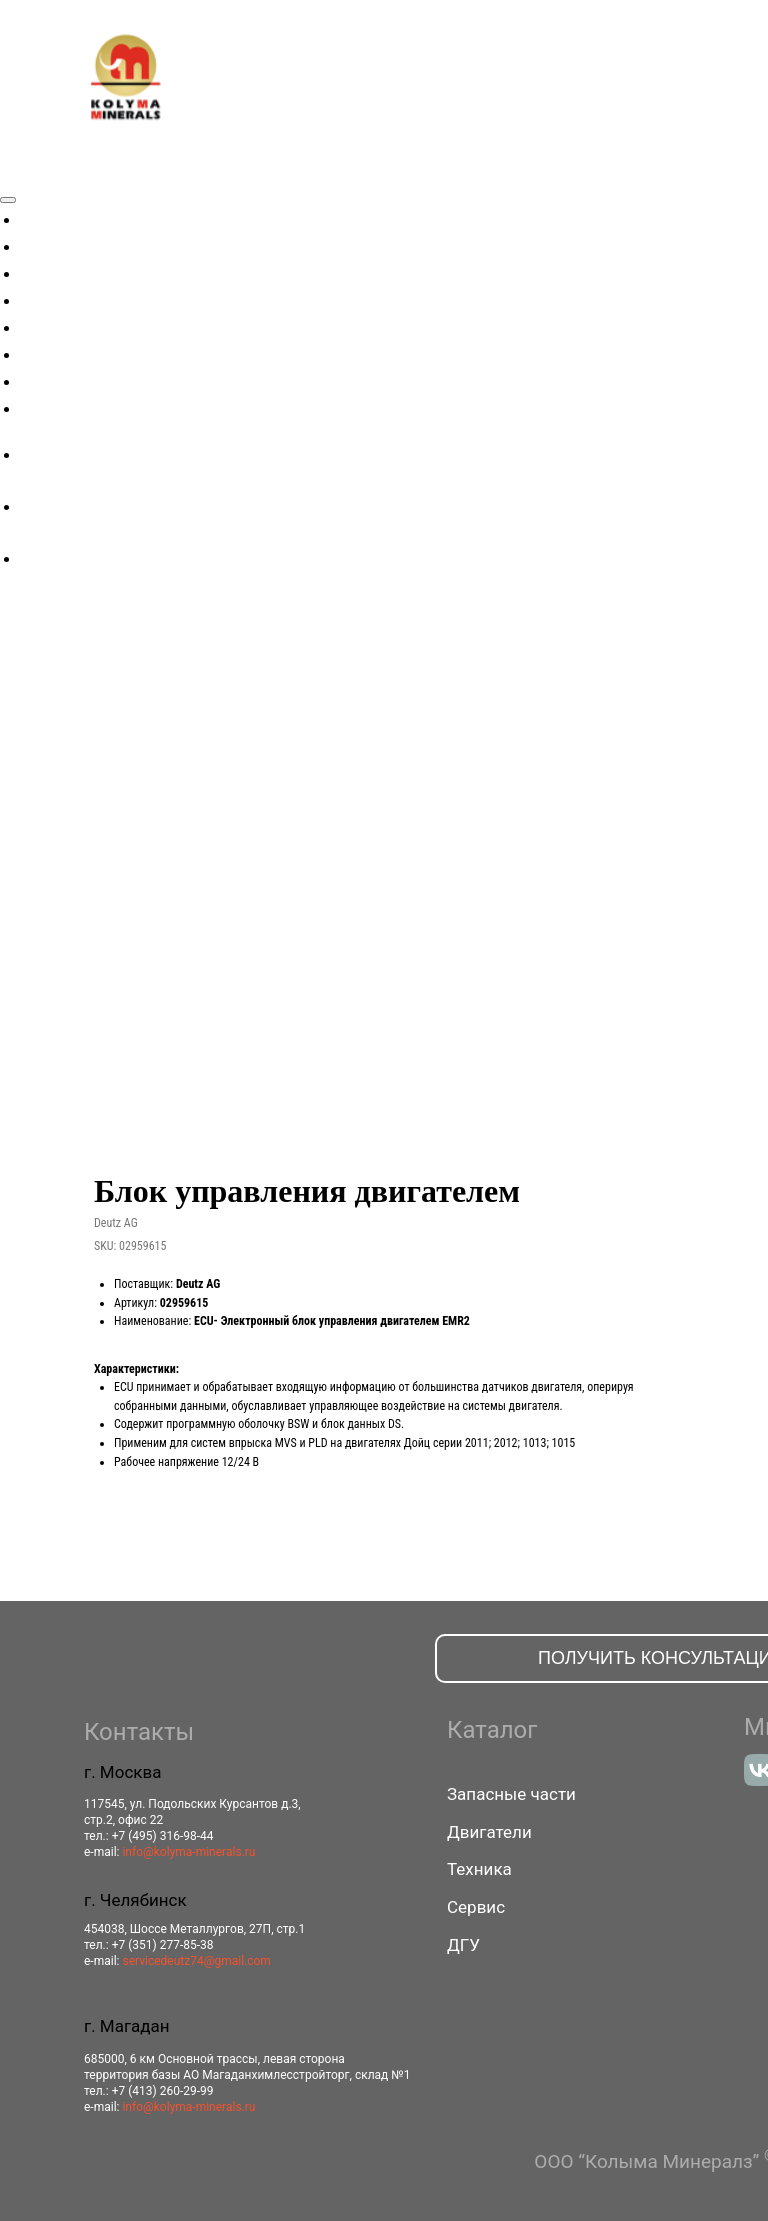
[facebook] (35, 454)
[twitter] (35, 506)
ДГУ (43, 325)
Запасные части (511, 1794)
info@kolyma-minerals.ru (188, 1852)
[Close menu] (8, 200)
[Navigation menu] (11, 175)
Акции (54, 217)
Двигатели (73, 271)
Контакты (69, 406)
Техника (62, 244)
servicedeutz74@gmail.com (196, 1961)
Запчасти (66, 298)
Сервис (57, 352)
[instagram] (35, 558)
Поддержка (77, 379)
